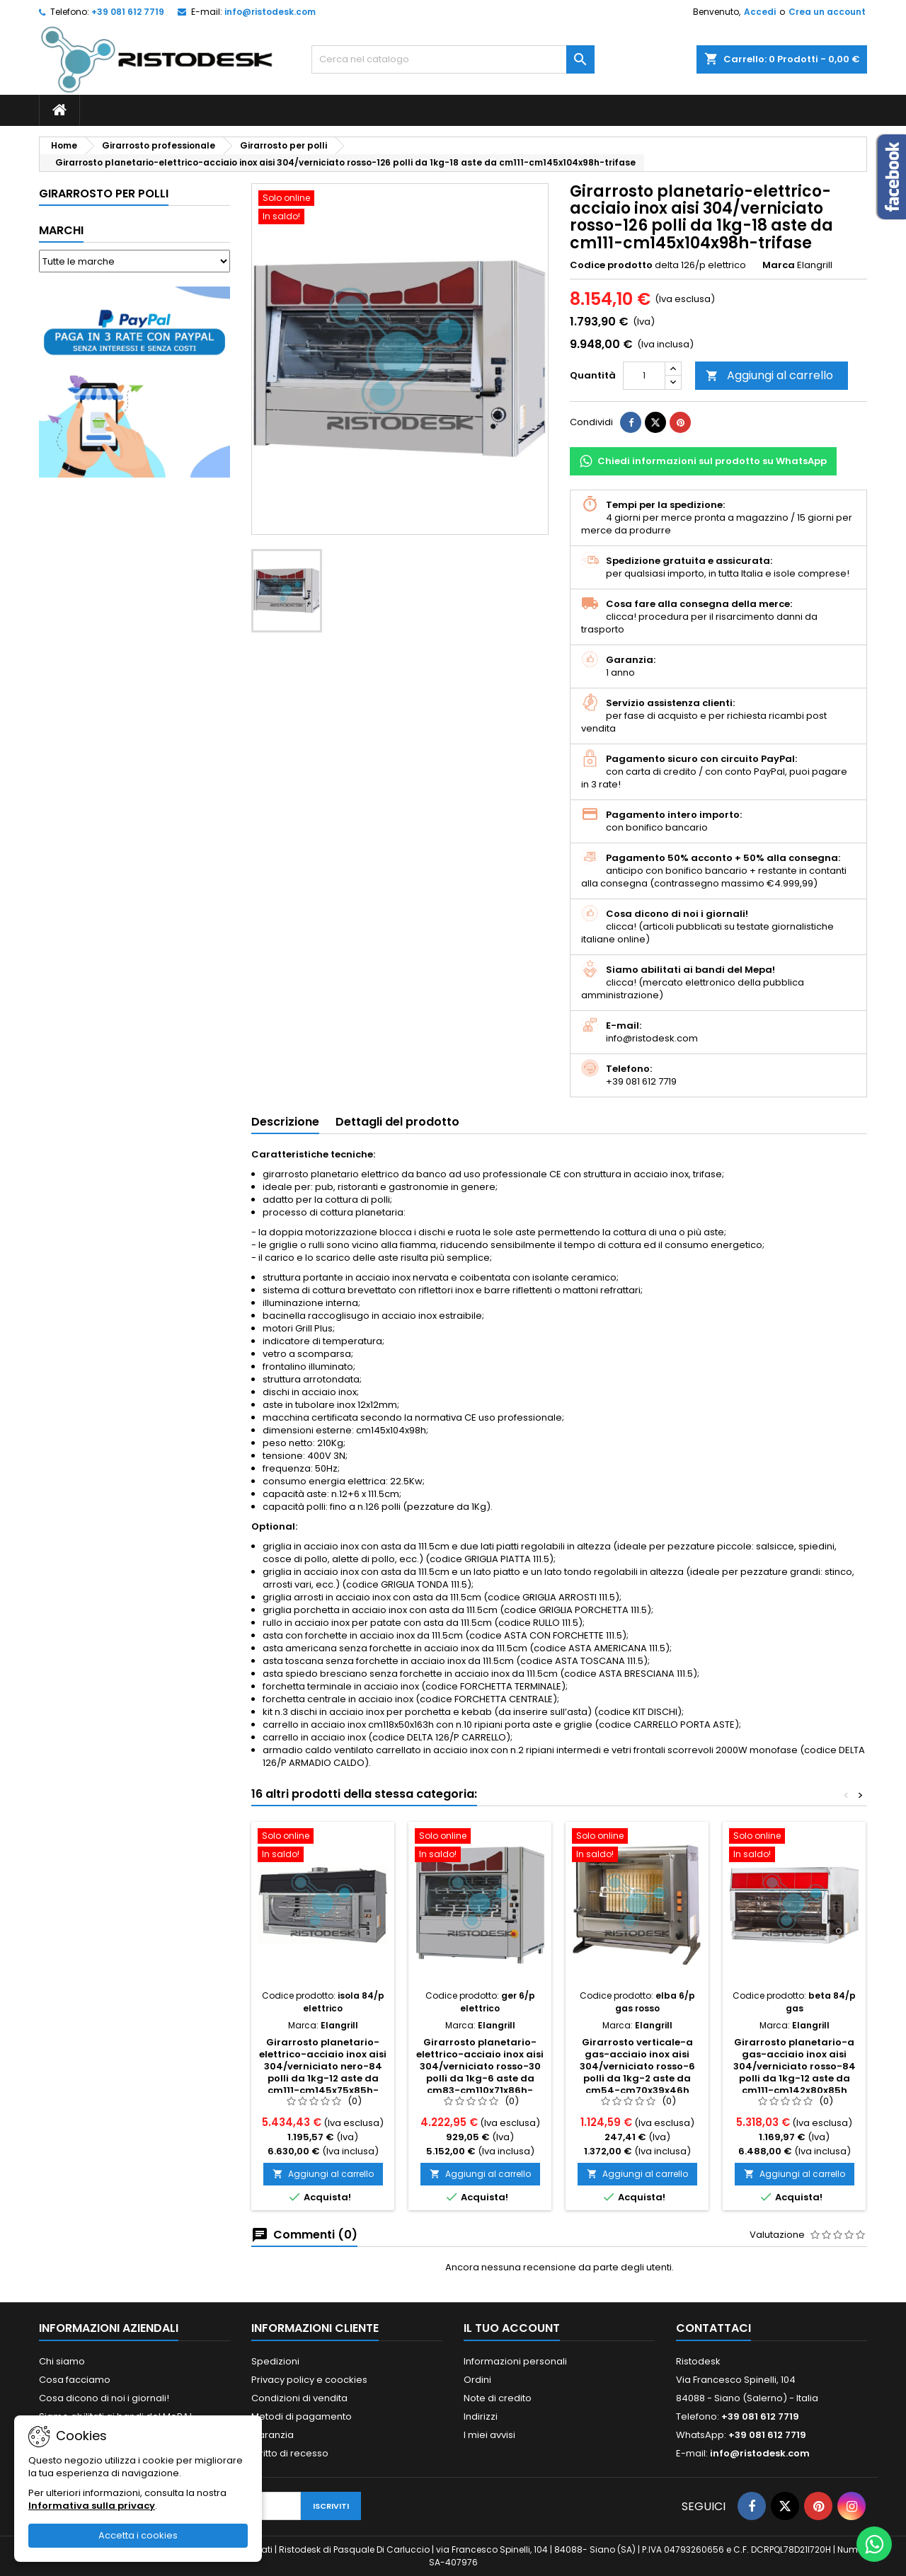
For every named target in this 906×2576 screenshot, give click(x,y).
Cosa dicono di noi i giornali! (104, 2398)
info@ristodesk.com (270, 12)
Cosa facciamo (74, 2379)
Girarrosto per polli (103, 193)
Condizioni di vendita (299, 2398)
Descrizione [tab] (285, 1122)
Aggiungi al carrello (769, 375)
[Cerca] (453, 59)
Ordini (477, 2379)
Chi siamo (62, 2361)
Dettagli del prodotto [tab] (397, 1122)
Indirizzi (481, 2416)
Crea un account (827, 12)
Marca (778, 265)
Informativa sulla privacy (91, 2505)
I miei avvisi (489, 2435)
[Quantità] (644, 376)
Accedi (760, 12)
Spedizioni (275, 2361)
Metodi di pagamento (301, 2416)
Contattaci (713, 2328)
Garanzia (272, 2435)
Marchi (61, 230)
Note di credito (498, 2398)
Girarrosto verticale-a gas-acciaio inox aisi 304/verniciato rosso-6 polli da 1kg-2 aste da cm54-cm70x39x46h (637, 2066)
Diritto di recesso (289, 2453)
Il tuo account (512, 2328)
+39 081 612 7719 (127, 12)
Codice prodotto (611, 265)
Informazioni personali (515, 2361)
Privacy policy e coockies (309, 2379)
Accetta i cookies (138, 2535)
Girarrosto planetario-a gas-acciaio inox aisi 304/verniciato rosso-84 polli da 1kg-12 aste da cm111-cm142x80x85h (794, 2066)
